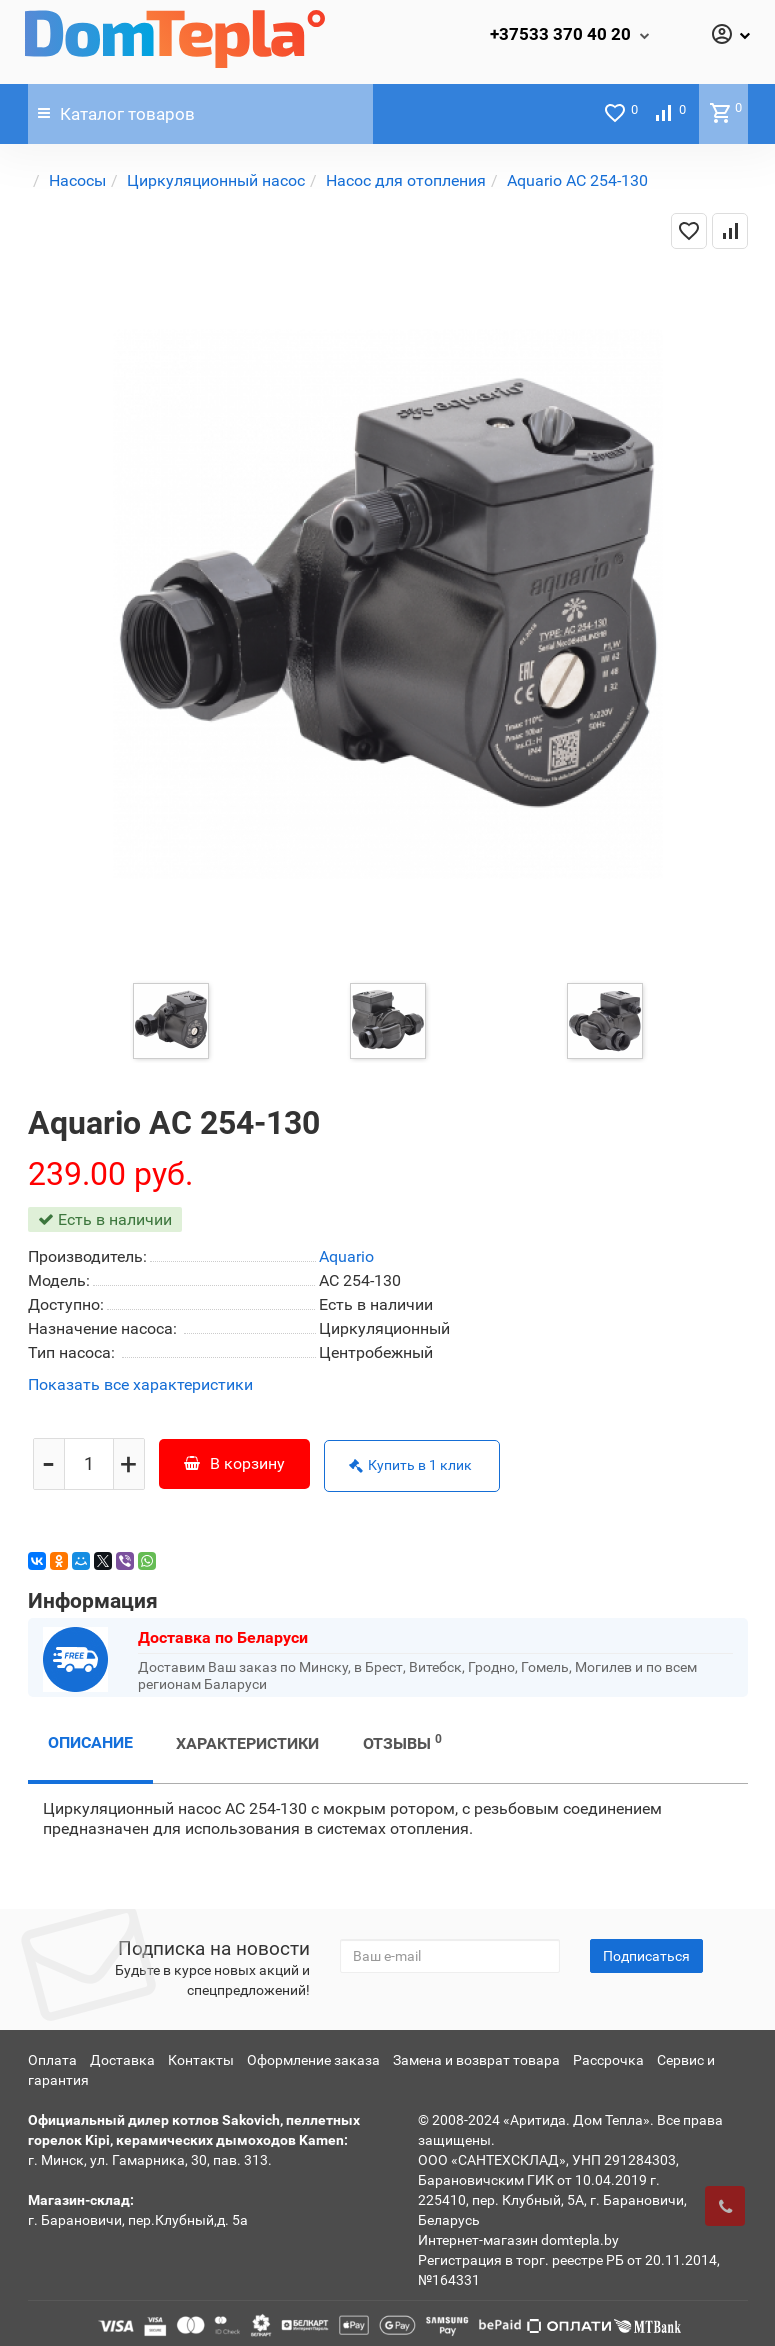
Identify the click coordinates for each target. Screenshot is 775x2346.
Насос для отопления (406, 180)
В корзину (234, 1460)
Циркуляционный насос (216, 180)
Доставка (122, 2055)
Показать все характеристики (140, 1385)
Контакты (201, 2055)
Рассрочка (608, 2055)
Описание (90, 1737)
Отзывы (402, 1737)
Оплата (52, 2055)
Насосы (77, 180)
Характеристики (247, 1738)
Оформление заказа (313, 2055)
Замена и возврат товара (476, 2055)
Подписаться (646, 1951)
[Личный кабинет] (730, 36)
